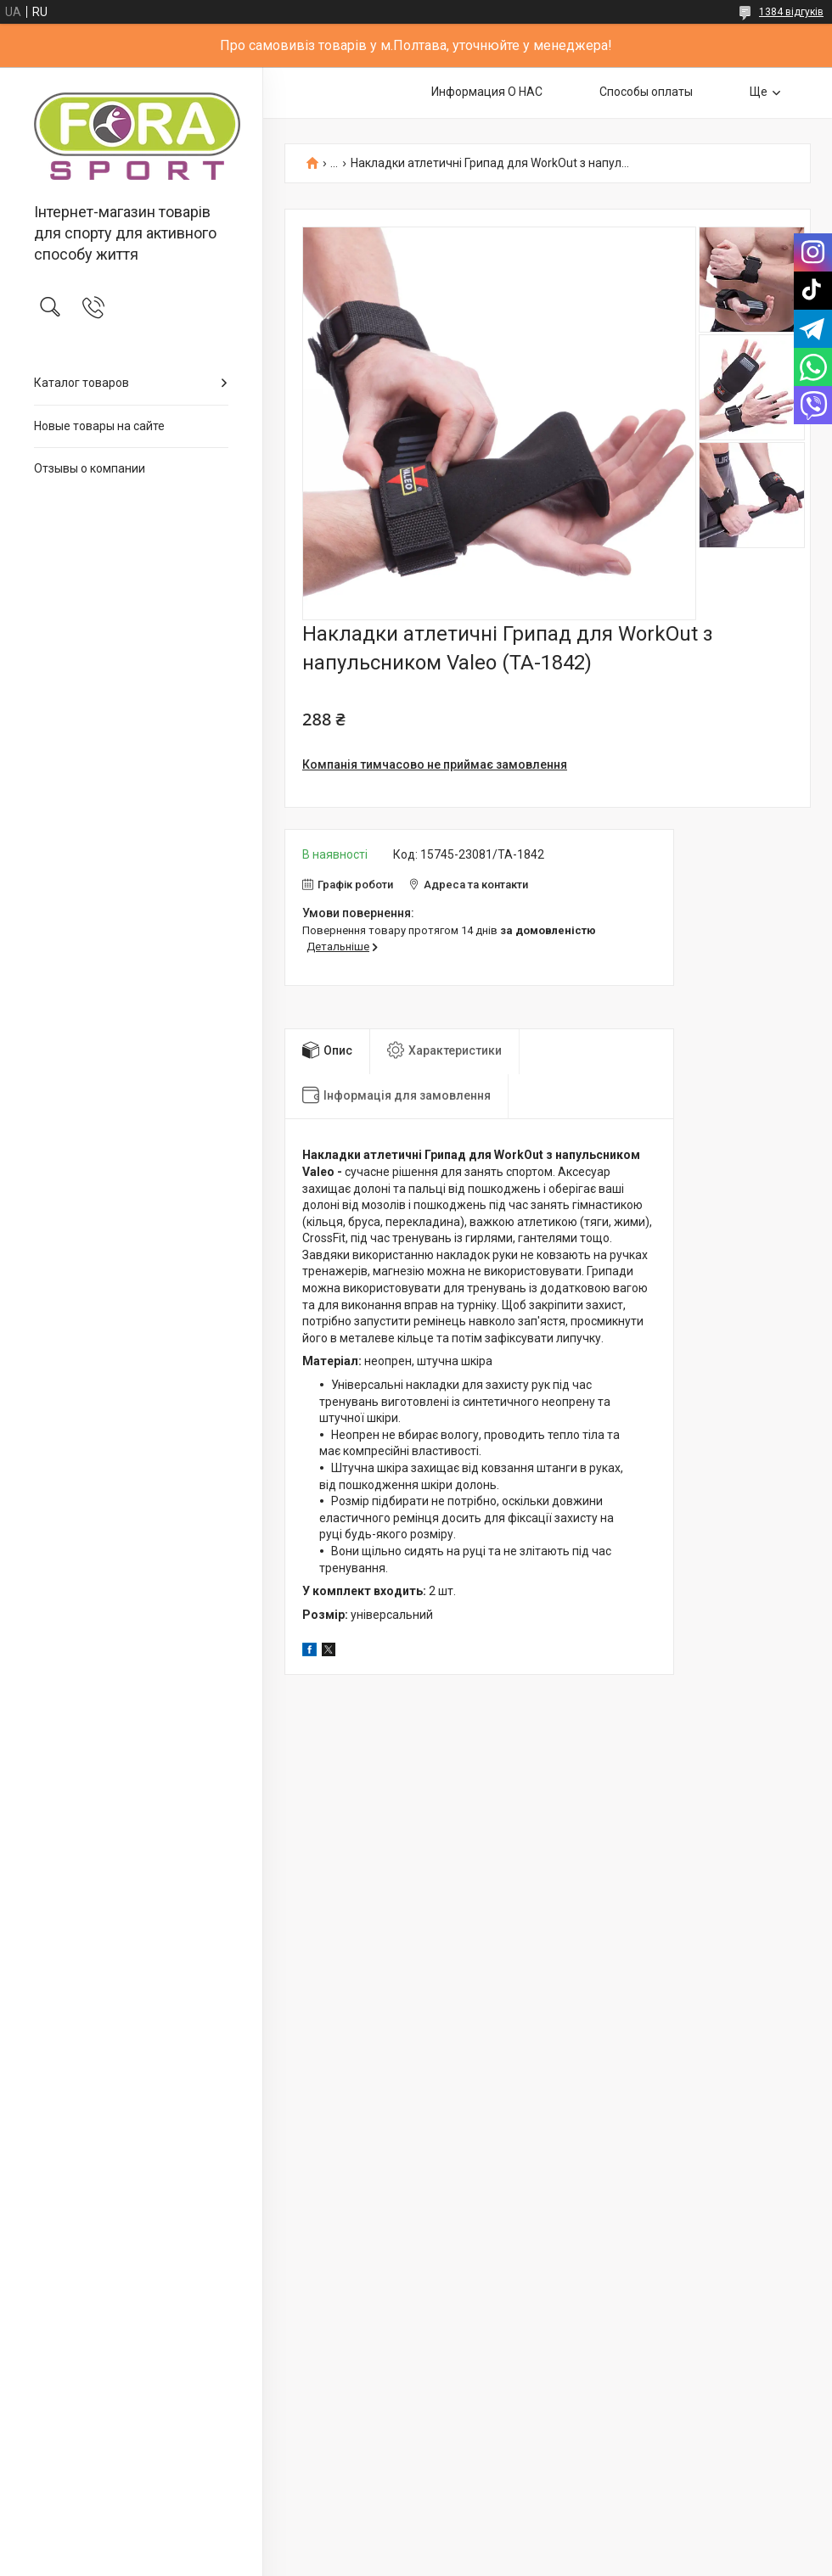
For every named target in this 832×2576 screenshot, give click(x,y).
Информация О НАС (486, 91)
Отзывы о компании (89, 468)
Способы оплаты (646, 91)
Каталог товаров (81, 382)
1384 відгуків (791, 12)
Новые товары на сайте (99, 426)
